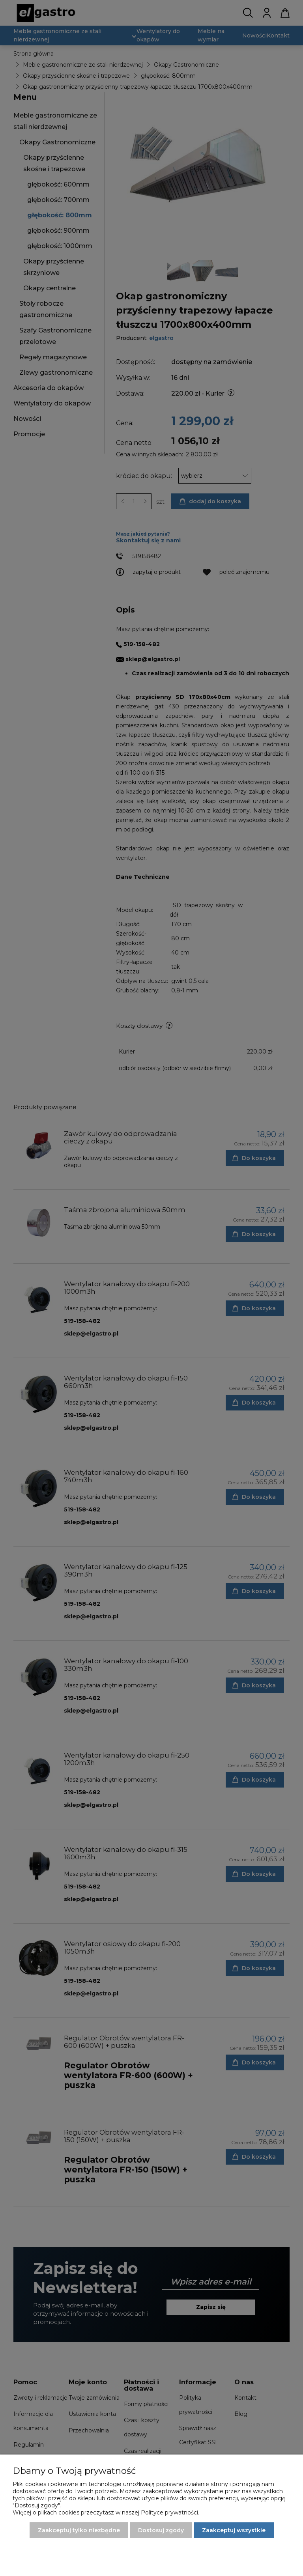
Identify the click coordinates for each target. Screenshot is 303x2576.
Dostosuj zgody (161, 2530)
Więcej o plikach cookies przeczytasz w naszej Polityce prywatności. (106, 2512)
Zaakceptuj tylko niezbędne (79, 2530)
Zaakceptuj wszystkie (234, 2530)
